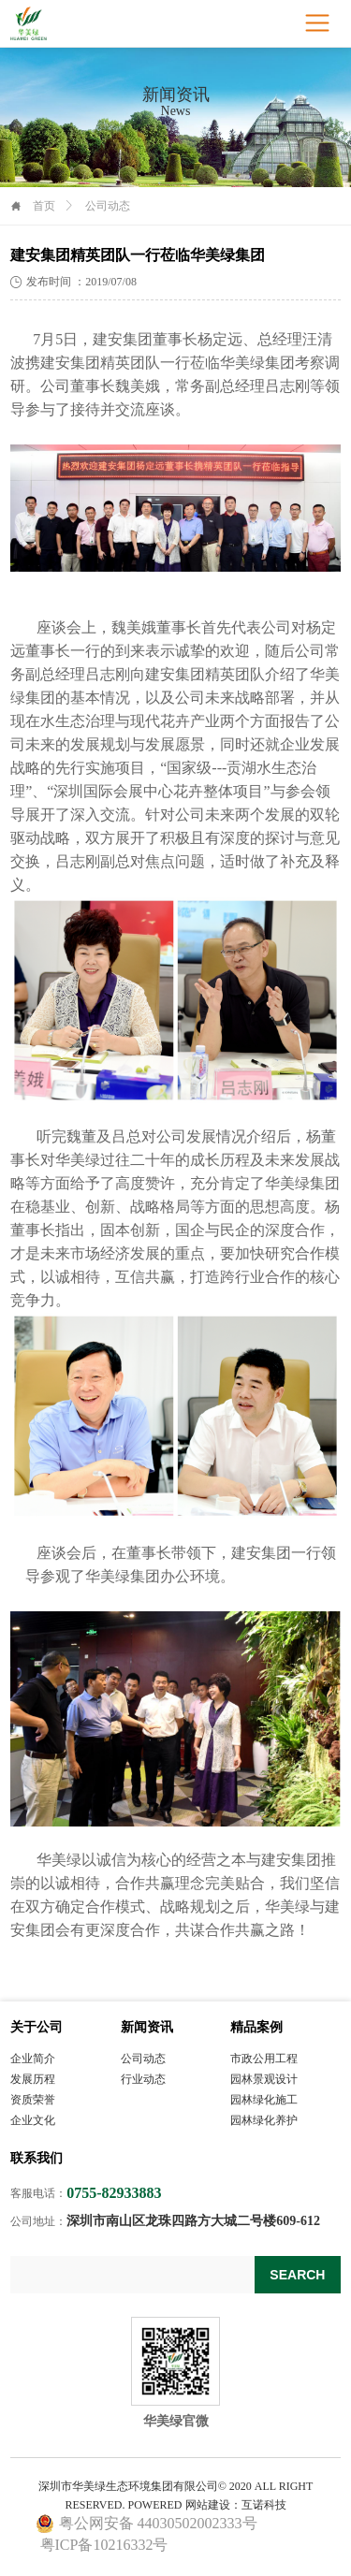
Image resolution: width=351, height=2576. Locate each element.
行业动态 (143, 2079)
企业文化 (32, 2120)
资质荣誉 (32, 2099)
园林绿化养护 (264, 2120)
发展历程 (32, 2079)
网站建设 (207, 2504)
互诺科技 (263, 2504)
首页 (44, 205)
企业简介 (32, 2058)
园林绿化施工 (264, 2099)
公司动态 (143, 2058)
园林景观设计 (264, 2079)
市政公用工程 (264, 2058)
